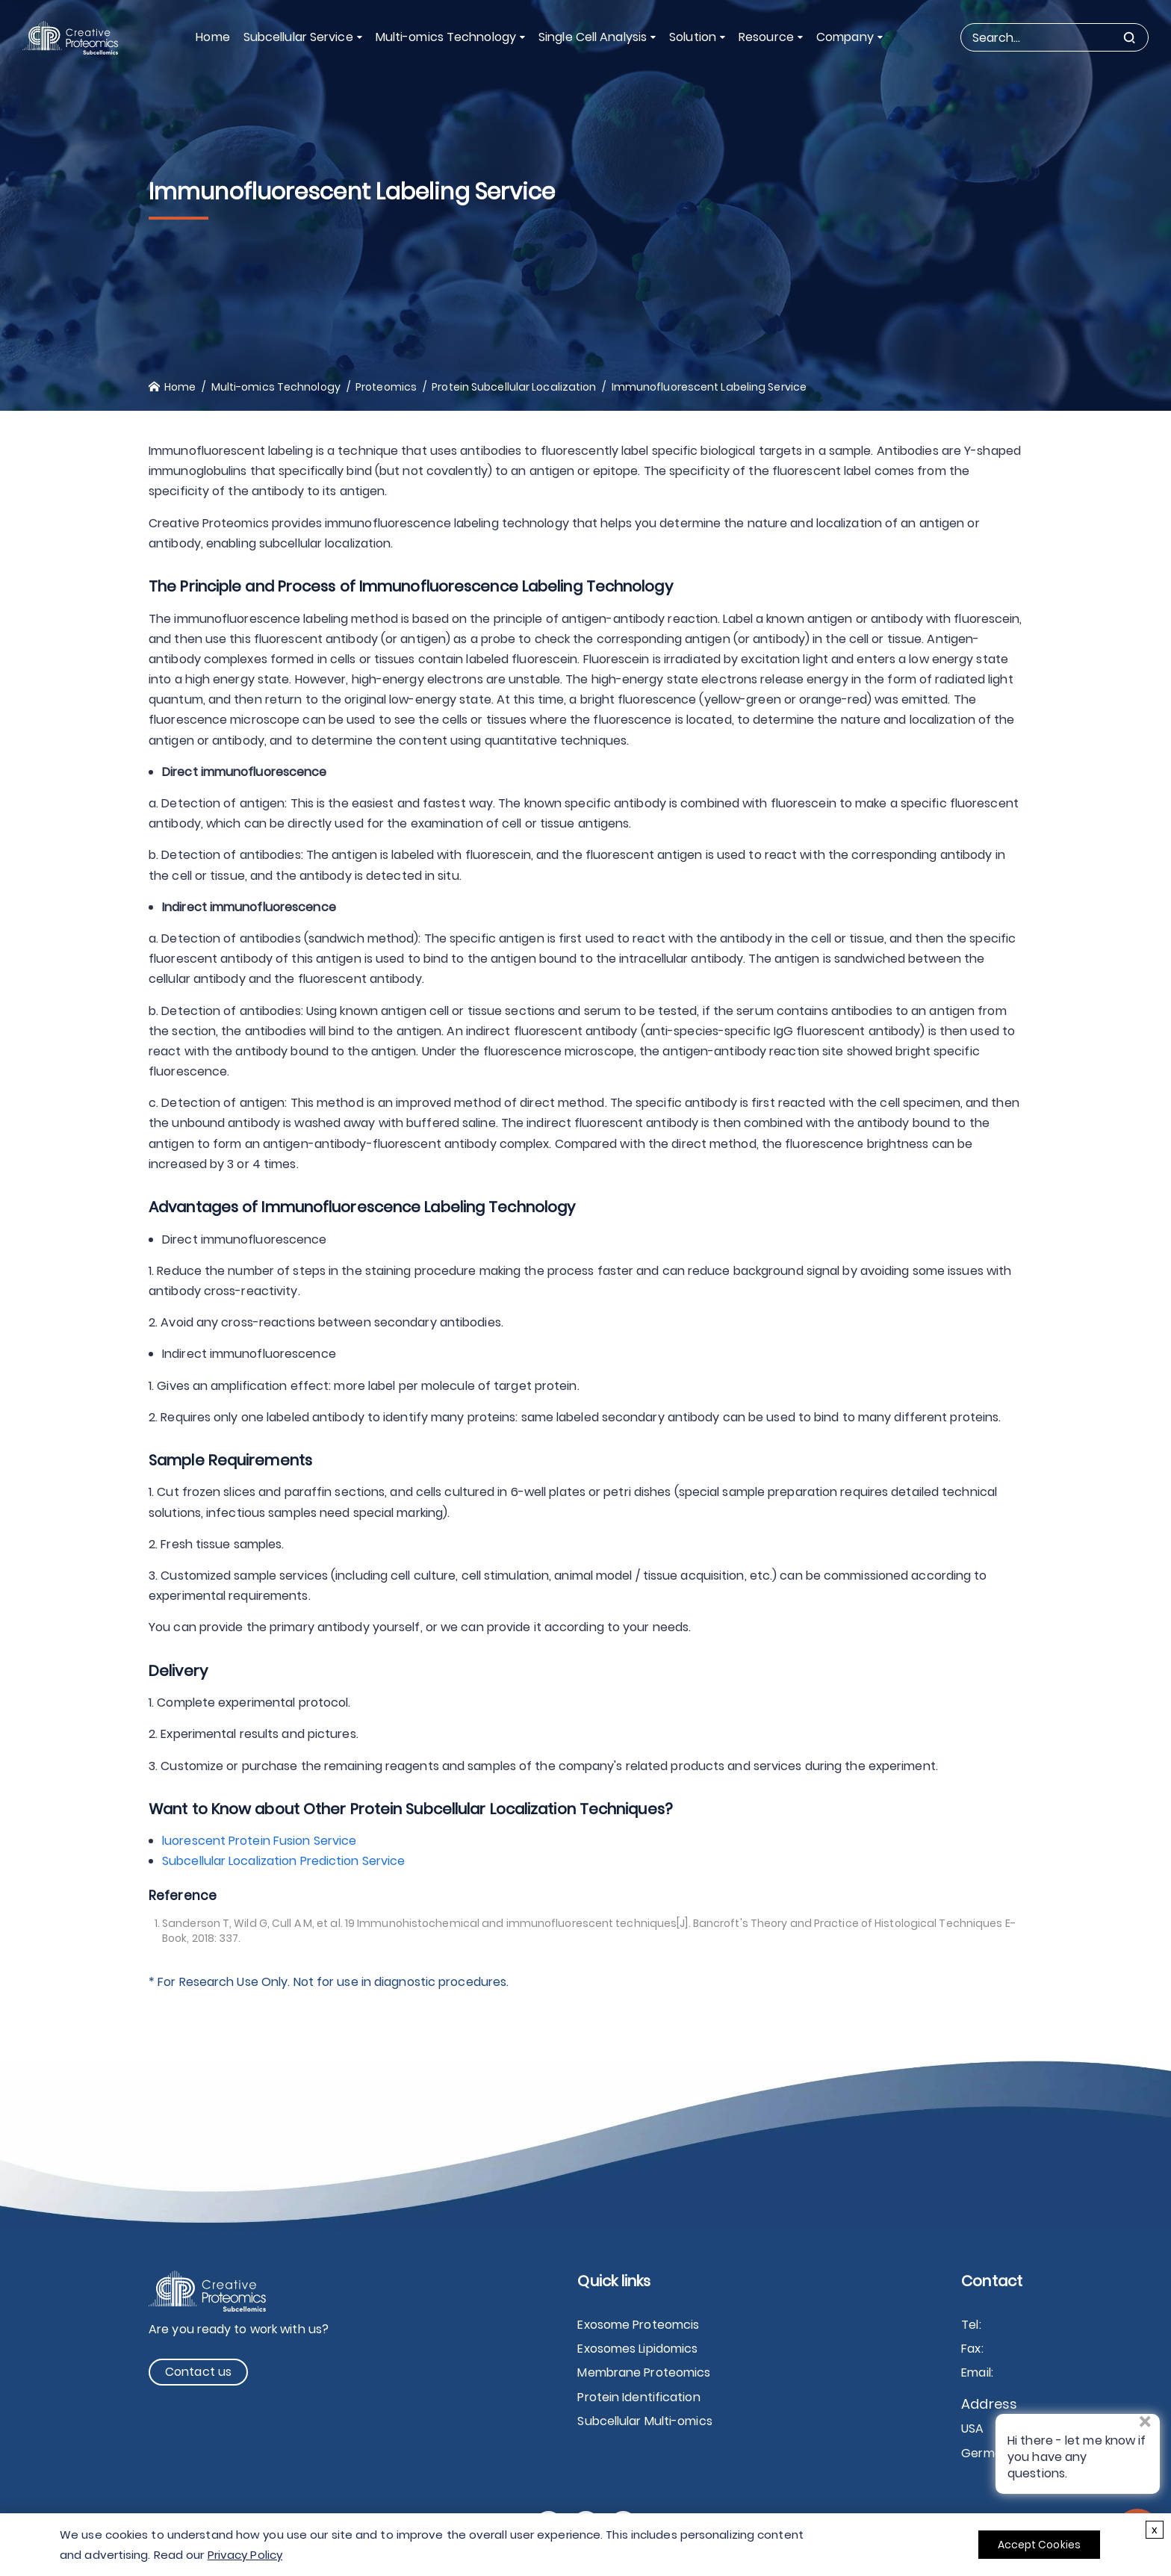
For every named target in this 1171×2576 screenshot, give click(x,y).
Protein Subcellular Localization (514, 386)
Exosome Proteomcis (638, 2324)
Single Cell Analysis (592, 37)
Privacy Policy (245, 2555)
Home (212, 37)
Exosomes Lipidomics (637, 2348)
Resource (766, 37)
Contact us (198, 2371)
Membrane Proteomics (643, 2372)
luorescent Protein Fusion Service (259, 1840)
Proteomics (386, 386)
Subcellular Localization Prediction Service (283, 1860)
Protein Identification (638, 2397)
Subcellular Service (298, 37)
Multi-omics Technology (446, 37)
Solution (692, 37)
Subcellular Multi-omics (644, 2421)
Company (845, 37)
